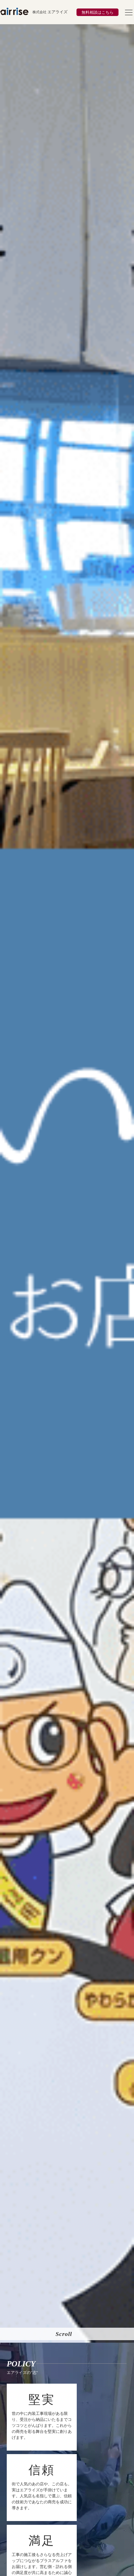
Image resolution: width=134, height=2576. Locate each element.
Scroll (64, 2334)
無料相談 (98, 12)
